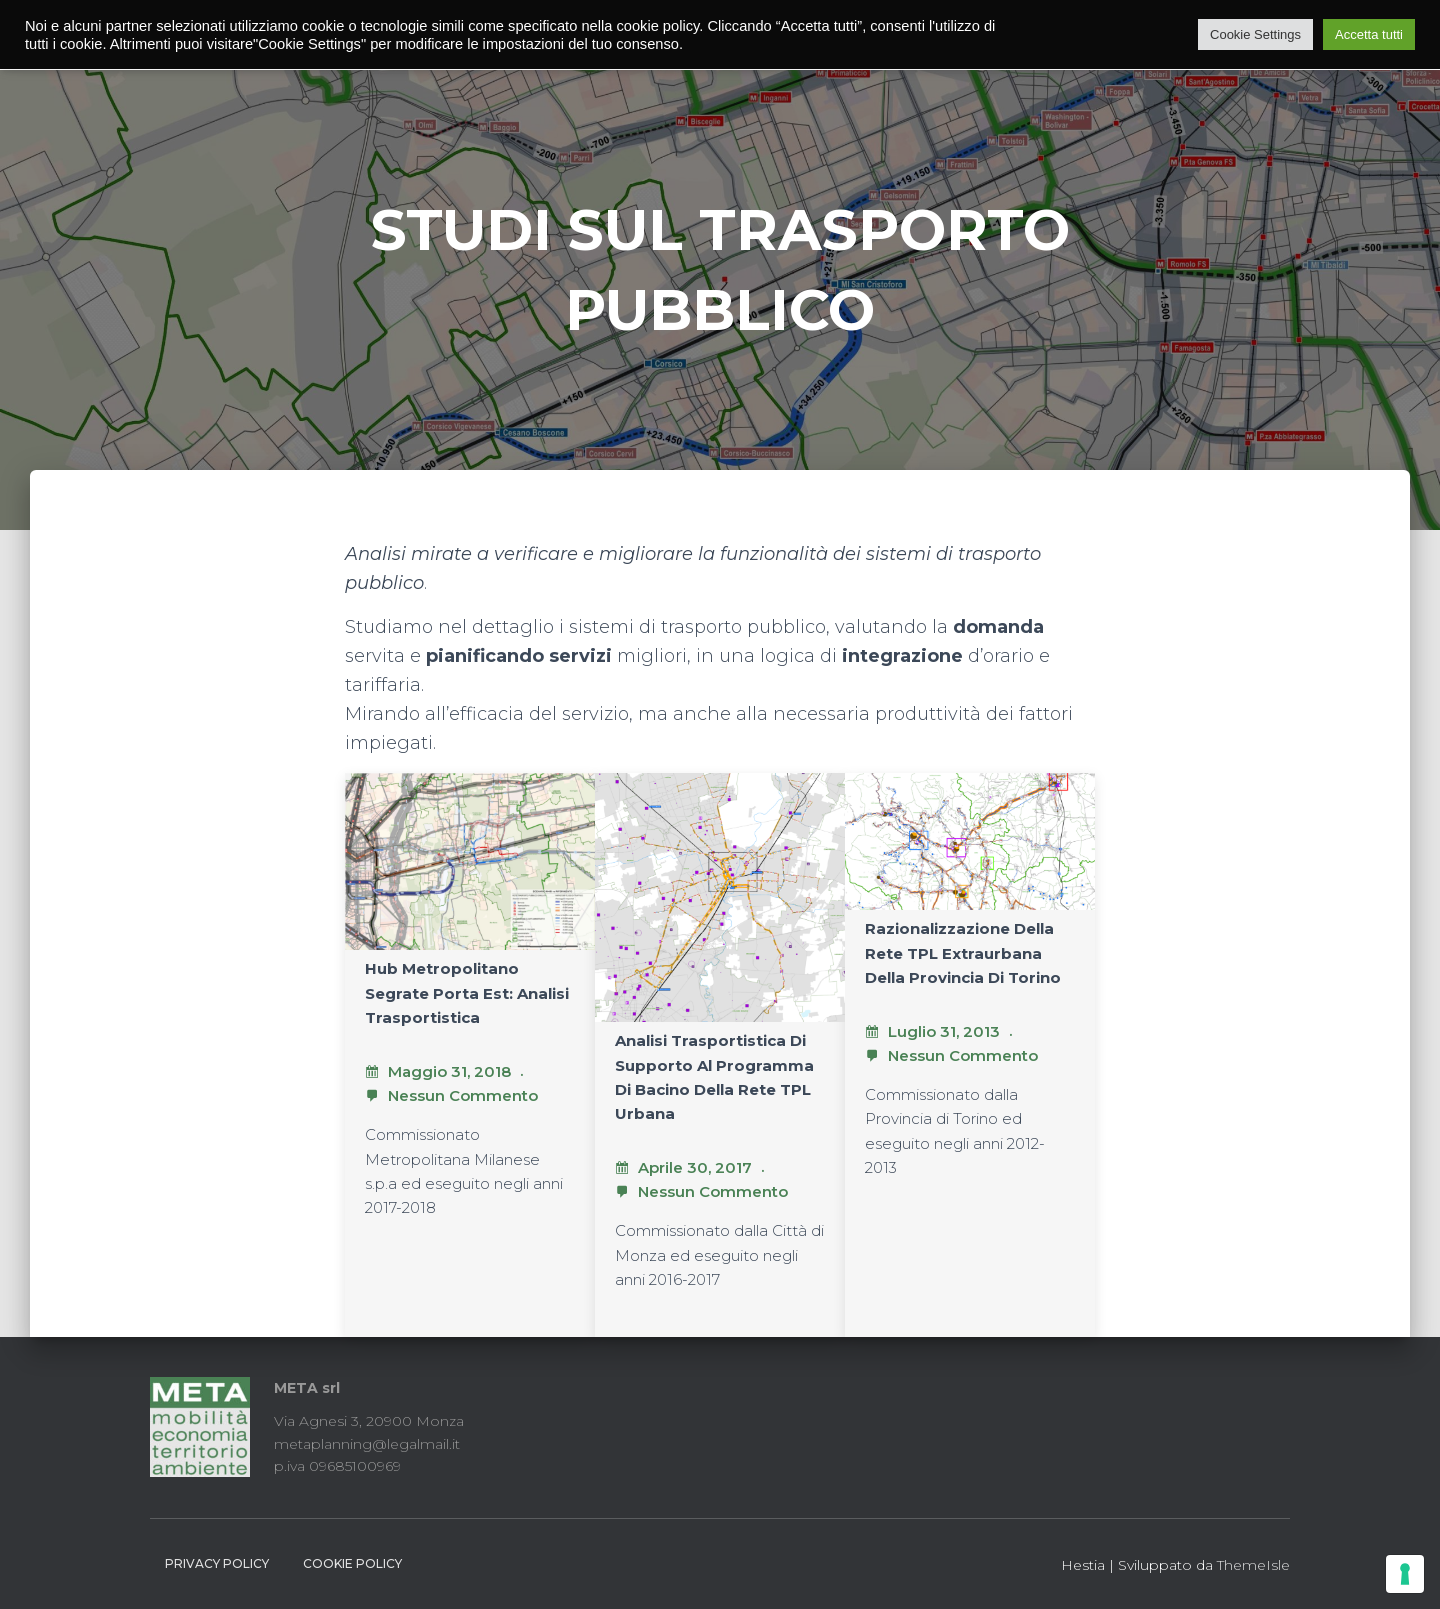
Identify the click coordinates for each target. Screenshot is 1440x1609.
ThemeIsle (1253, 1565)
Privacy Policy (217, 1563)
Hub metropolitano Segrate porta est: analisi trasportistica (467, 993)
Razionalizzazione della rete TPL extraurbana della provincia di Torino (963, 953)
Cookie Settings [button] (1255, 34)
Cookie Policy (352, 1563)
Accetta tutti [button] (1369, 34)
